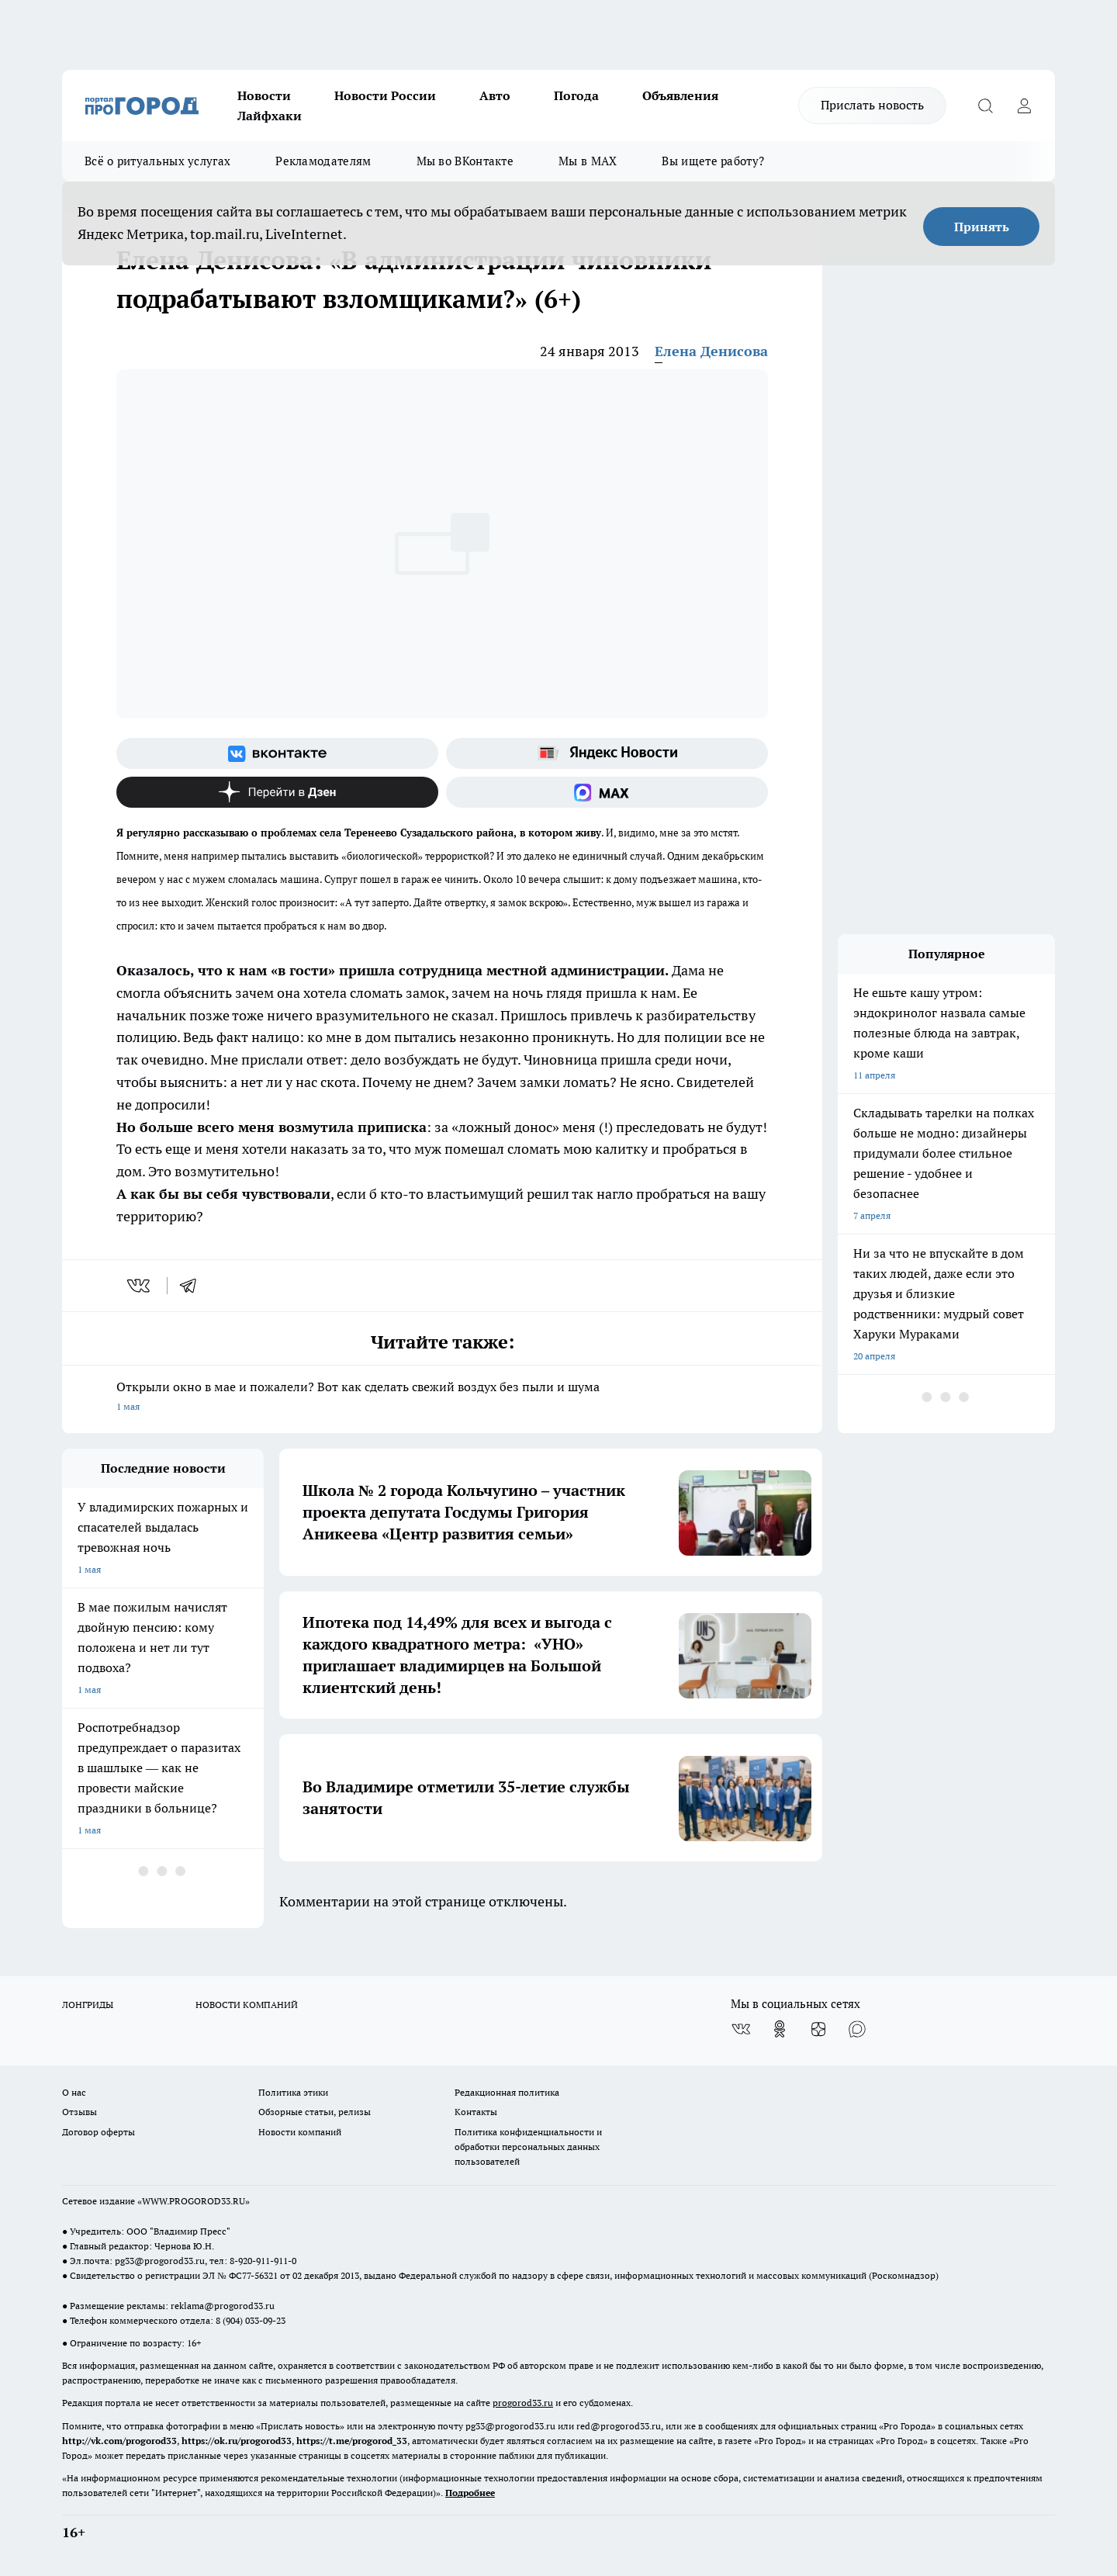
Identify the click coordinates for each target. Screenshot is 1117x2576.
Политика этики (293, 2092)
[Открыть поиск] (985, 105)
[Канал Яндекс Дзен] (277, 792)
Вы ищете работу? (713, 161)
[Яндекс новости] (607, 753)
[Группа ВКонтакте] (277, 753)
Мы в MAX (587, 161)
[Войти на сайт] (1023, 105)
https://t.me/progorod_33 (351, 2440)
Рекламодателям (323, 161)
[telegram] (193, 1286)
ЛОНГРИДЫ (87, 2004)
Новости (264, 95)
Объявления (680, 95)
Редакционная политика (507, 2092)
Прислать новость (872, 105)
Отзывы (79, 2111)
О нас (74, 2092)
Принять (981, 226)
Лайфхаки (269, 115)
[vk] (140, 1286)
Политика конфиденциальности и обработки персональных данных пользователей (528, 2146)
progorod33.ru (523, 2402)
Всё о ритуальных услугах (157, 161)
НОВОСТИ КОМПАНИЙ (246, 2004)
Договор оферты (98, 2132)
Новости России (385, 95)
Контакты (476, 2111)
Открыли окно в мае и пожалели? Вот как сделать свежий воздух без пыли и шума (442, 1398)
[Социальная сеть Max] (607, 792)
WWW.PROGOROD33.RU (193, 2201)
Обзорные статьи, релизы (314, 2111)
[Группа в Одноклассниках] (779, 2029)
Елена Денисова (711, 351)
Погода (576, 95)
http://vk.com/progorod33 (119, 2440)
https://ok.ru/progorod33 (237, 2440)
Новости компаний (299, 2132)
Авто (494, 95)
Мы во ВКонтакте (465, 161)
